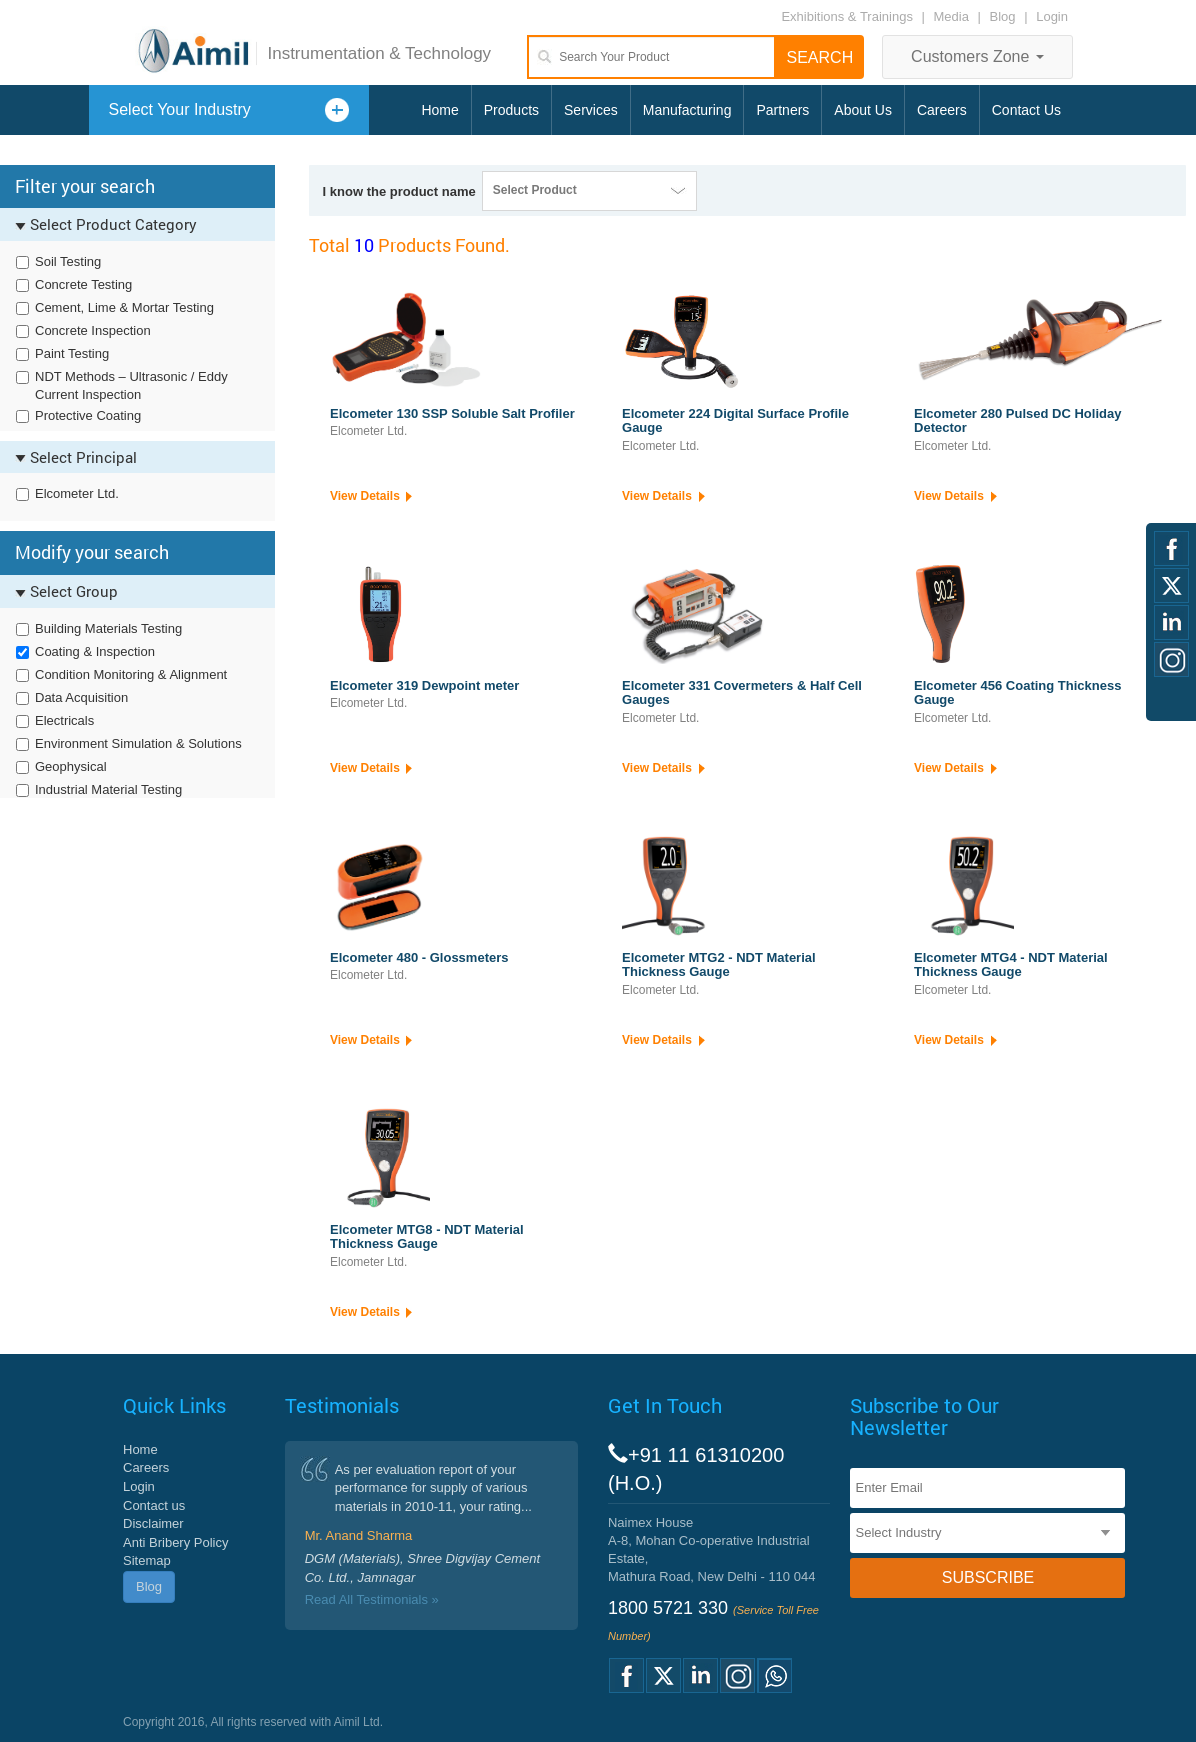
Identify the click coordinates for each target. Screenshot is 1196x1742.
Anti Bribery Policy (175, 1542)
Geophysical (71, 766)
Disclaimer (153, 1523)
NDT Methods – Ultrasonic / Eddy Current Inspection (131, 386)
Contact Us (1026, 110)
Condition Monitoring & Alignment (131, 674)
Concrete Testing (83, 284)
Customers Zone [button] (977, 56)
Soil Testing (68, 261)
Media (953, 16)
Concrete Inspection (93, 330)
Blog (1003, 16)
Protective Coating (88, 415)
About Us (863, 110)
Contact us (154, 1505)
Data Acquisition (81, 697)
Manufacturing (687, 110)
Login (1052, 16)
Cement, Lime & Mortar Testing (124, 307)
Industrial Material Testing (108, 789)
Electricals (64, 720)
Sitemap (147, 1560)
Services (591, 110)
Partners (782, 110)
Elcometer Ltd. (77, 493)
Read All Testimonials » (372, 1599)
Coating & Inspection (95, 651)
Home (439, 110)
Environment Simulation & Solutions (138, 743)
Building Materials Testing (108, 628)
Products (511, 110)
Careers (942, 110)
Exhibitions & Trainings (847, 16)
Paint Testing (72, 353)
